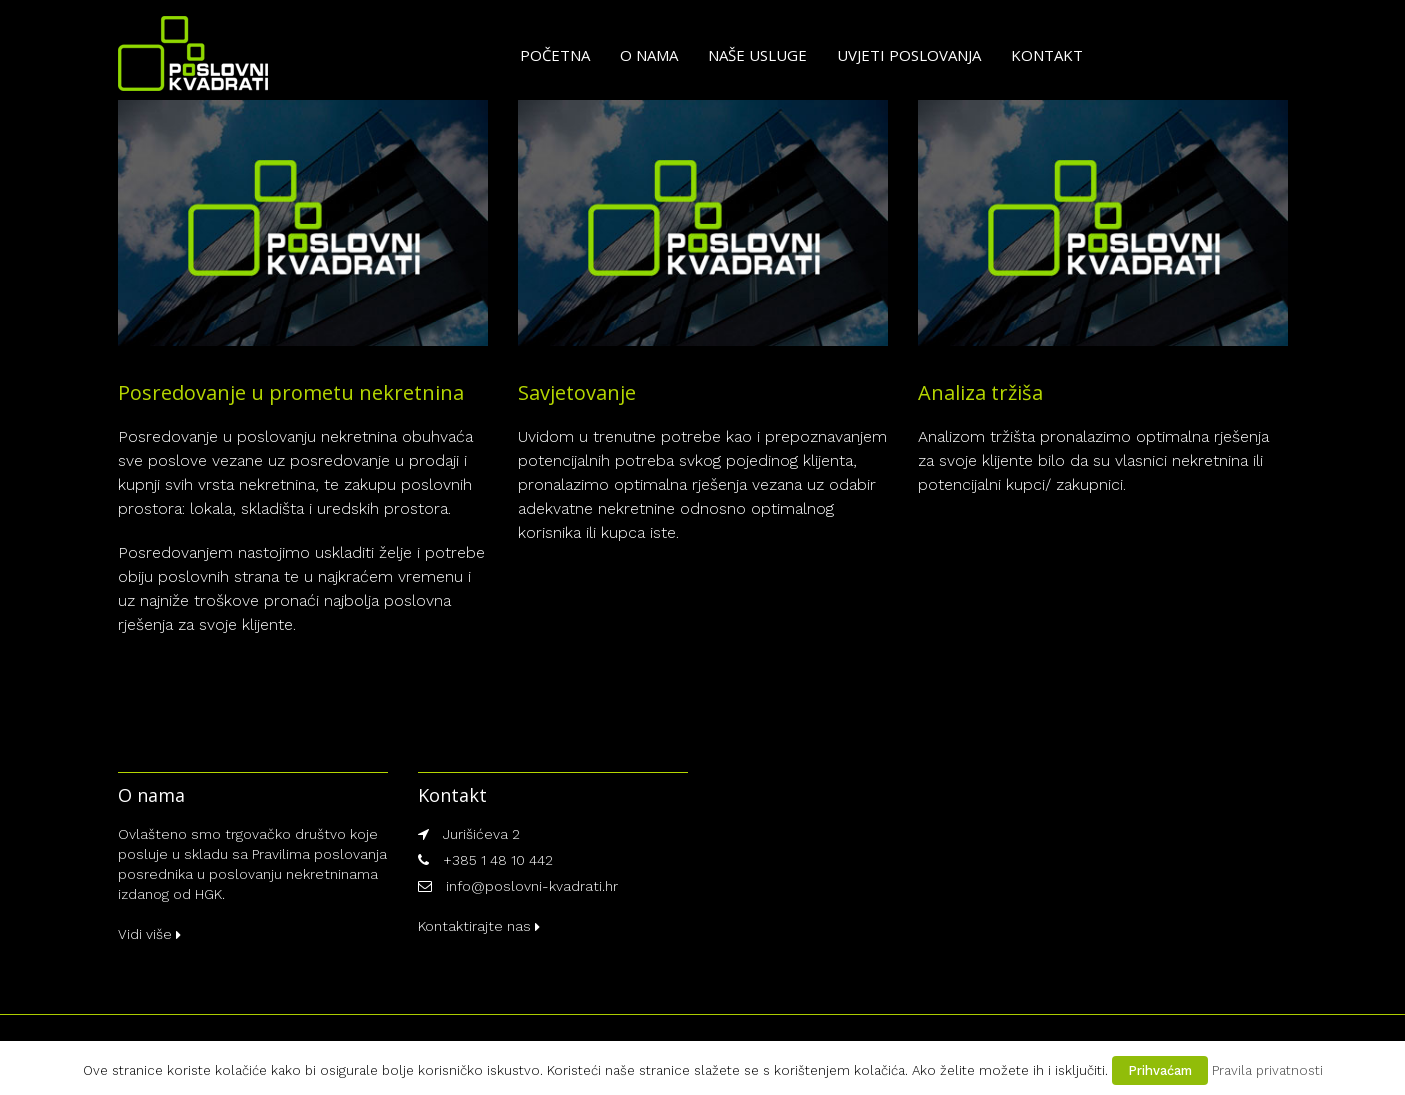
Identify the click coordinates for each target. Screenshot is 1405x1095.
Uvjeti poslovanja (909, 55)
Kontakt (1047, 55)
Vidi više (149, 934)
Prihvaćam (1160, 1070)
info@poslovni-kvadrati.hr (532, 886)
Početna (555, 55)
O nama (649, 55)
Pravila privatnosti (1267, 1070)
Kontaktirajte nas (479, 926)
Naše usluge (757, 55)
